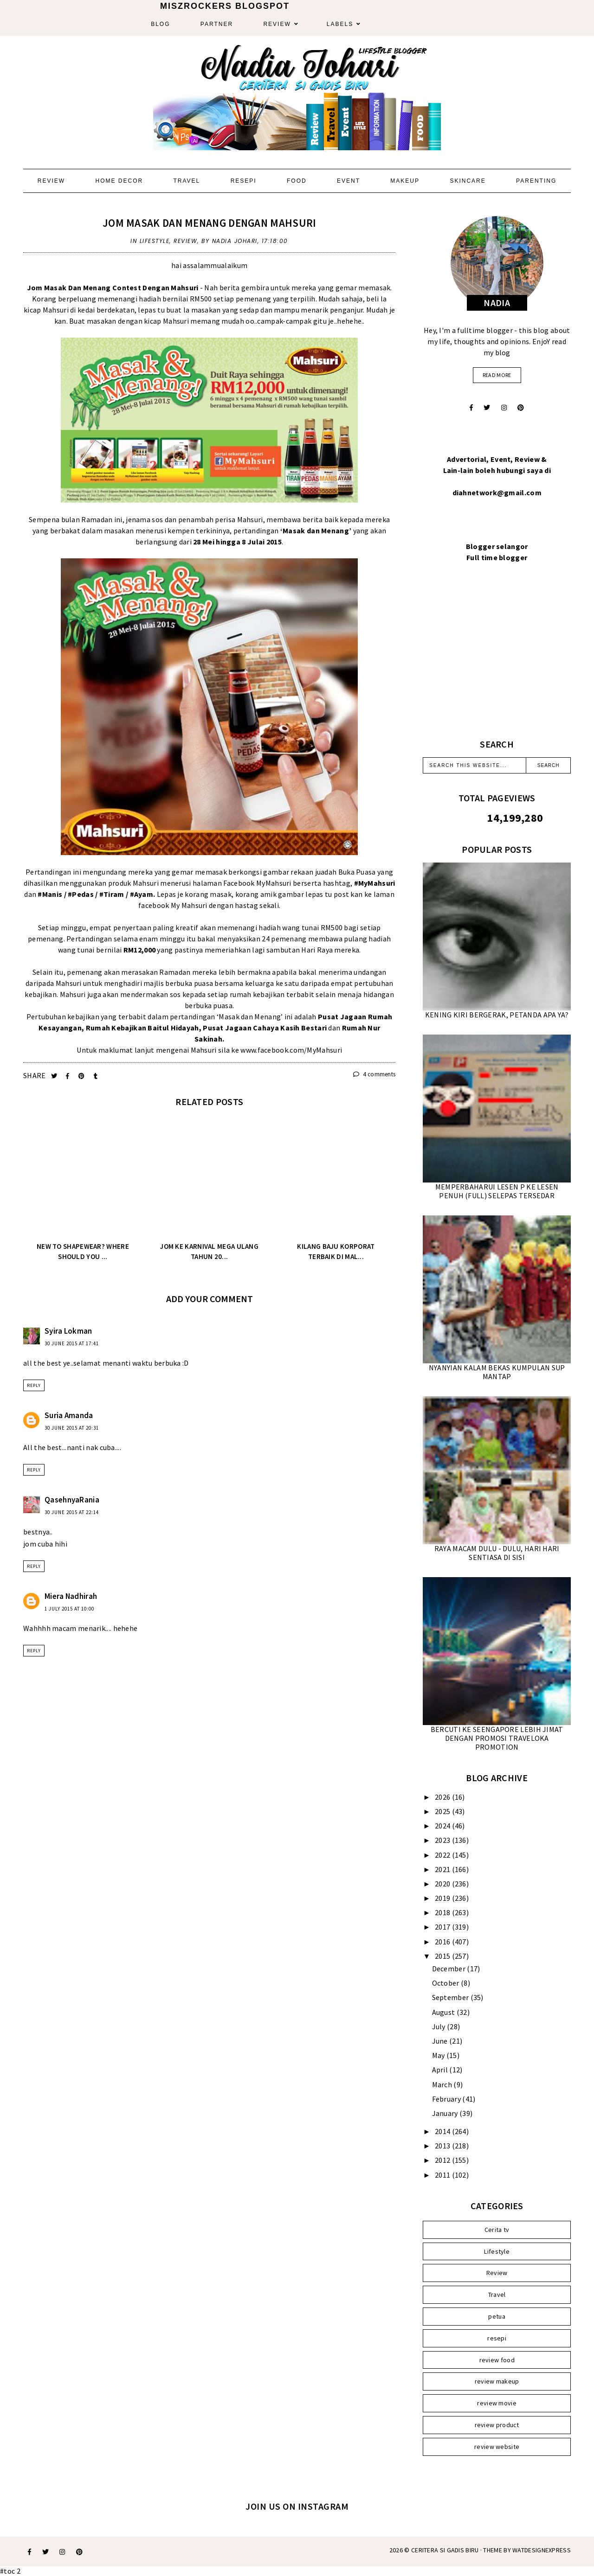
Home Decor (119, 181)
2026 (443, 1797)
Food (297, 181)
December (449, 1968)
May (439, 2055)
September (451, 1997)
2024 (443, 1825)
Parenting (536, 181)
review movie (497, 2403)
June (441, 2040)
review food (497, 2360)
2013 (443, 2145)
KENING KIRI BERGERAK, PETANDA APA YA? (497, 1014)
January (445, 2113)
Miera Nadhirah (71, 1596)
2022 (443, 1855)
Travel (186, 181)
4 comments (374, 1074)
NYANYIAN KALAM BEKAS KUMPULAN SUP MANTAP (497, 1372)
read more (497, 374)
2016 (443, 1941)
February (447, 2098)
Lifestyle (155, 241)
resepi (496, 2338)
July (439, 2026)
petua (496, 2316)
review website (496, 2446)
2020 (443, 1883)
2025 (443, 1811)
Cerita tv (497, 2229)
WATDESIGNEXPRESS (541, 2550)
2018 (443, 1912)
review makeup (497, 2381)
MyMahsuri (274, 883)
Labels (340, 24)
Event (348, 181)
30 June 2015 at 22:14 (72, 1512)
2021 (443, 1869)
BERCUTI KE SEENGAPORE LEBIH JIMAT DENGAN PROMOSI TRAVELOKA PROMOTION (497, 1738)
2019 (443, 1898)
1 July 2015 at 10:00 (69, 1608)
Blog (160, 24)
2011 (443, 2175)
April (441, 2069)
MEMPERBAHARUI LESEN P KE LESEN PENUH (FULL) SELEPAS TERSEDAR (497, 1191)
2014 (443, 2131)
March (443, 2084)
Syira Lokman (68, 1331)
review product (497, 2425)
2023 (443, 1840)
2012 (443, 2160)
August (444, 2012)
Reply (34, 1385)
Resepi (244, 181)
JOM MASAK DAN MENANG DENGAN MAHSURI (209, 223)
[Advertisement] (497, 662)
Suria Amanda (69, 1415)
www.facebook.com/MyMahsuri (290, 1050)
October (446, 1983)
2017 (443, 1926)
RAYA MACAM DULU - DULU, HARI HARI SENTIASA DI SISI (497, 1553)
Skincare (467, 181)
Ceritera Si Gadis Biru (445, 2550)
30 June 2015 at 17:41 (72, 1343)
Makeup (405, 181)
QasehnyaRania (72, 1500)
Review (277, 24)
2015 (443, 1956)
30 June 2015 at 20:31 (72, 1428)
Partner (216, 24)
